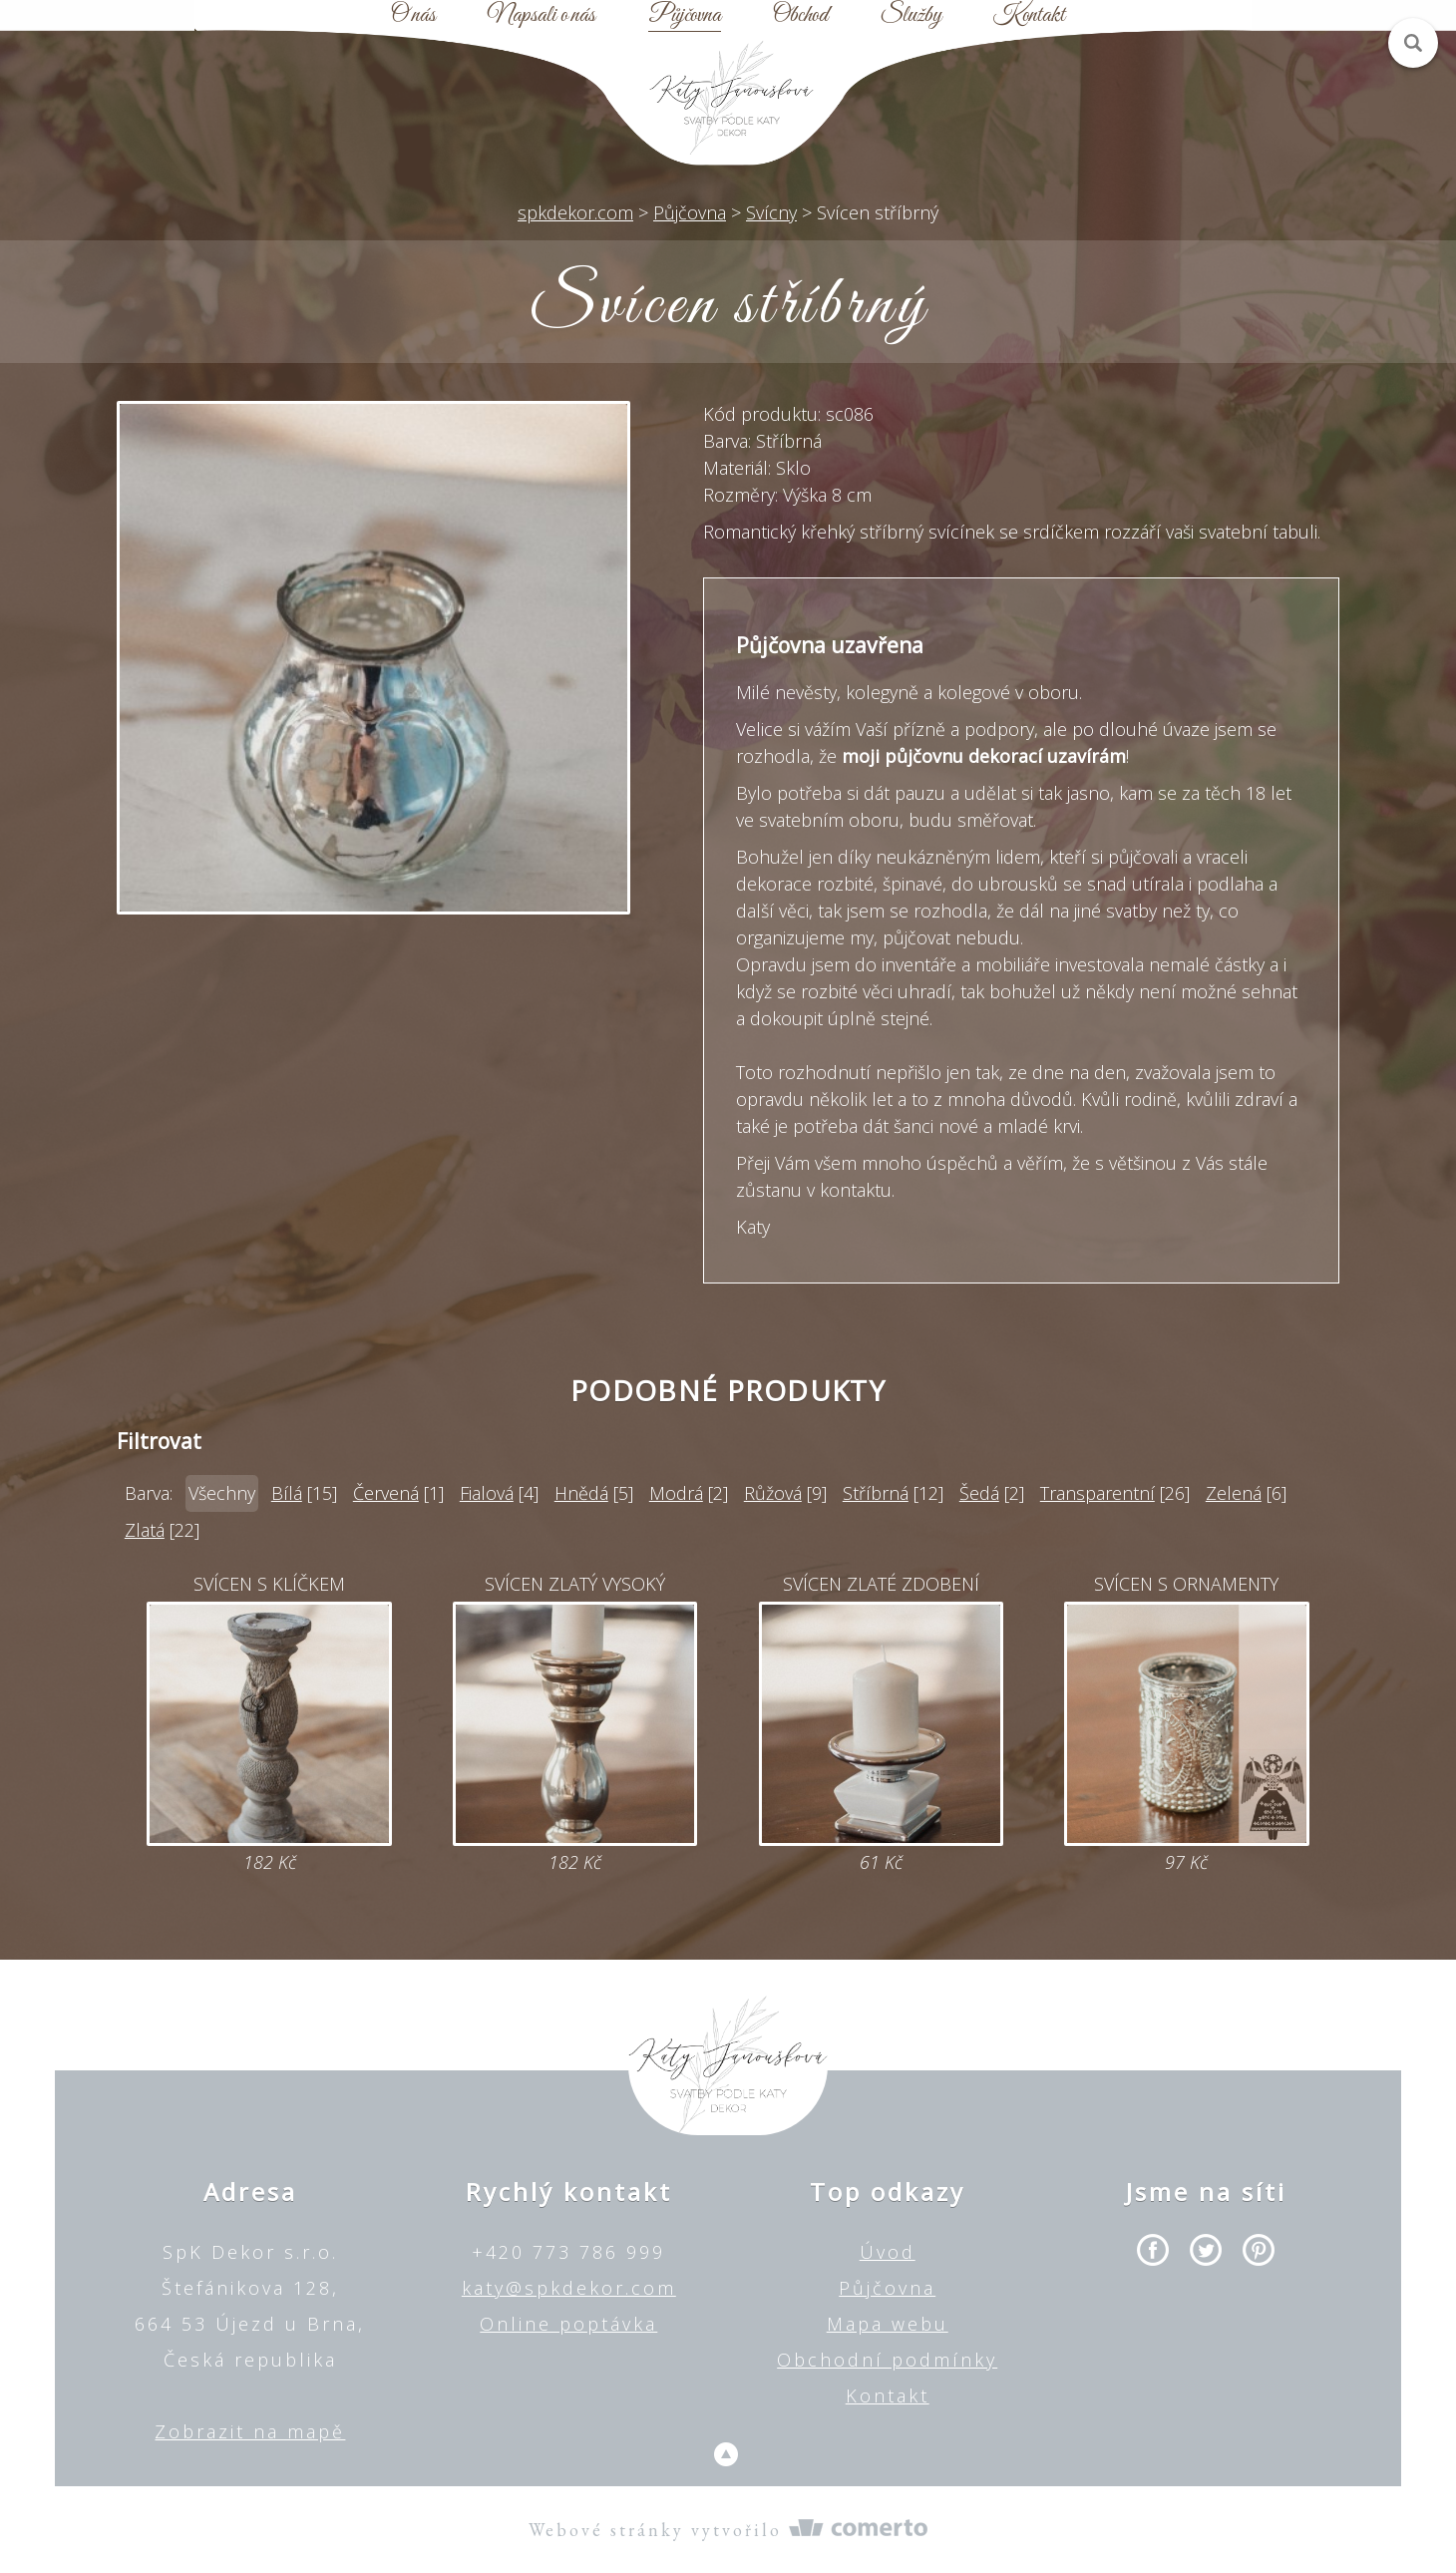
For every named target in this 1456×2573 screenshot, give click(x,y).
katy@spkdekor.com (569, 2288)
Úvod (887, 2252)
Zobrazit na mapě (250, 2431)
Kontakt (1029, 16)
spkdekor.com (575, 212)
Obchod (800, 16)
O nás (413, 16)
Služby (911, 16)
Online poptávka (568, 2324)
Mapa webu (887, 2324)
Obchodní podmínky (887, 2360)
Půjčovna (684, 16)
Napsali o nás (541, 16)
